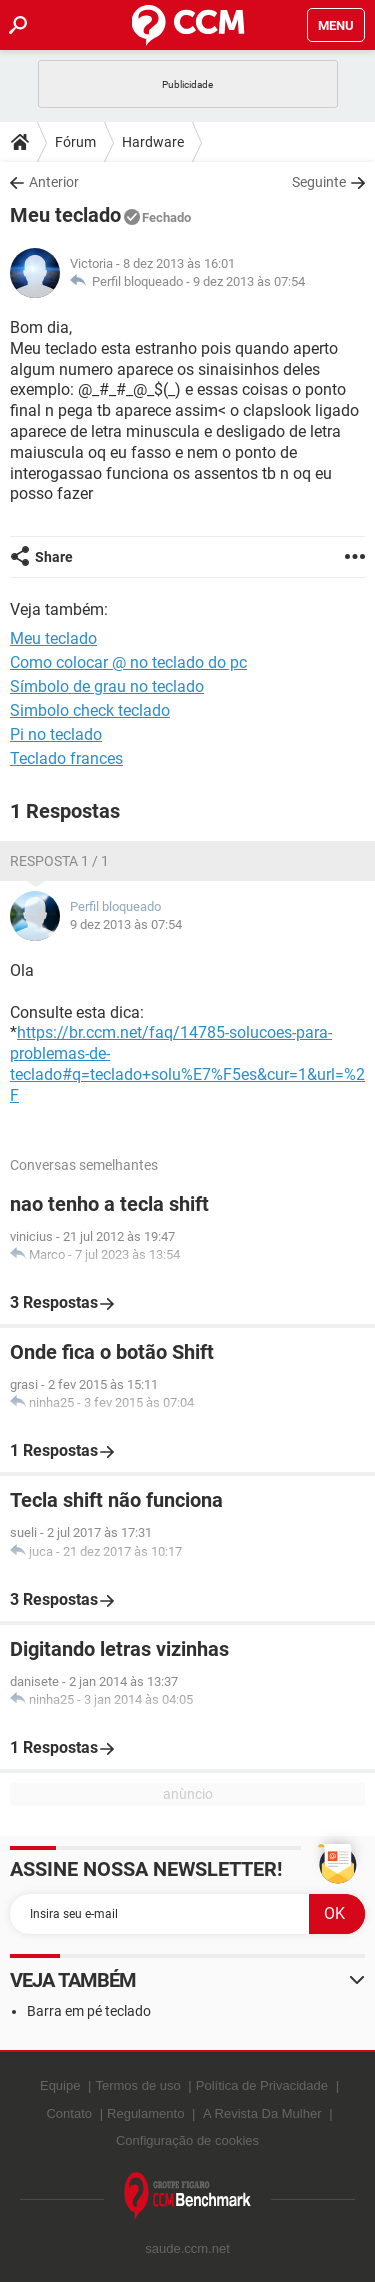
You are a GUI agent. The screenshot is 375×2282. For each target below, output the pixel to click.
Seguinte (319, 182)
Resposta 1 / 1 (59, 861)
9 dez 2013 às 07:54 (249, 281)
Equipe (60, 2085)
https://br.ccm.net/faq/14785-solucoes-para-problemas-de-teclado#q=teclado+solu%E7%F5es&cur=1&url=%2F (187, 1063)
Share (54, 557)
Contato (69, 2113)
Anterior (54, 182)
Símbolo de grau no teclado (107, 686)
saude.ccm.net (187, 2248)
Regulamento (145, 2113)
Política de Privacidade (262, 2085)
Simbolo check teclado (90, 710)
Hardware (153, 142)
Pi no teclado (56, 734)
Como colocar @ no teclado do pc (128, 662)
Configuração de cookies (187, 2140)
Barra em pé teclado (89, 2011)
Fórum (75, 142)
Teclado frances (66, 758)
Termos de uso (137, 2085)
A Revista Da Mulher (262, 2113)
